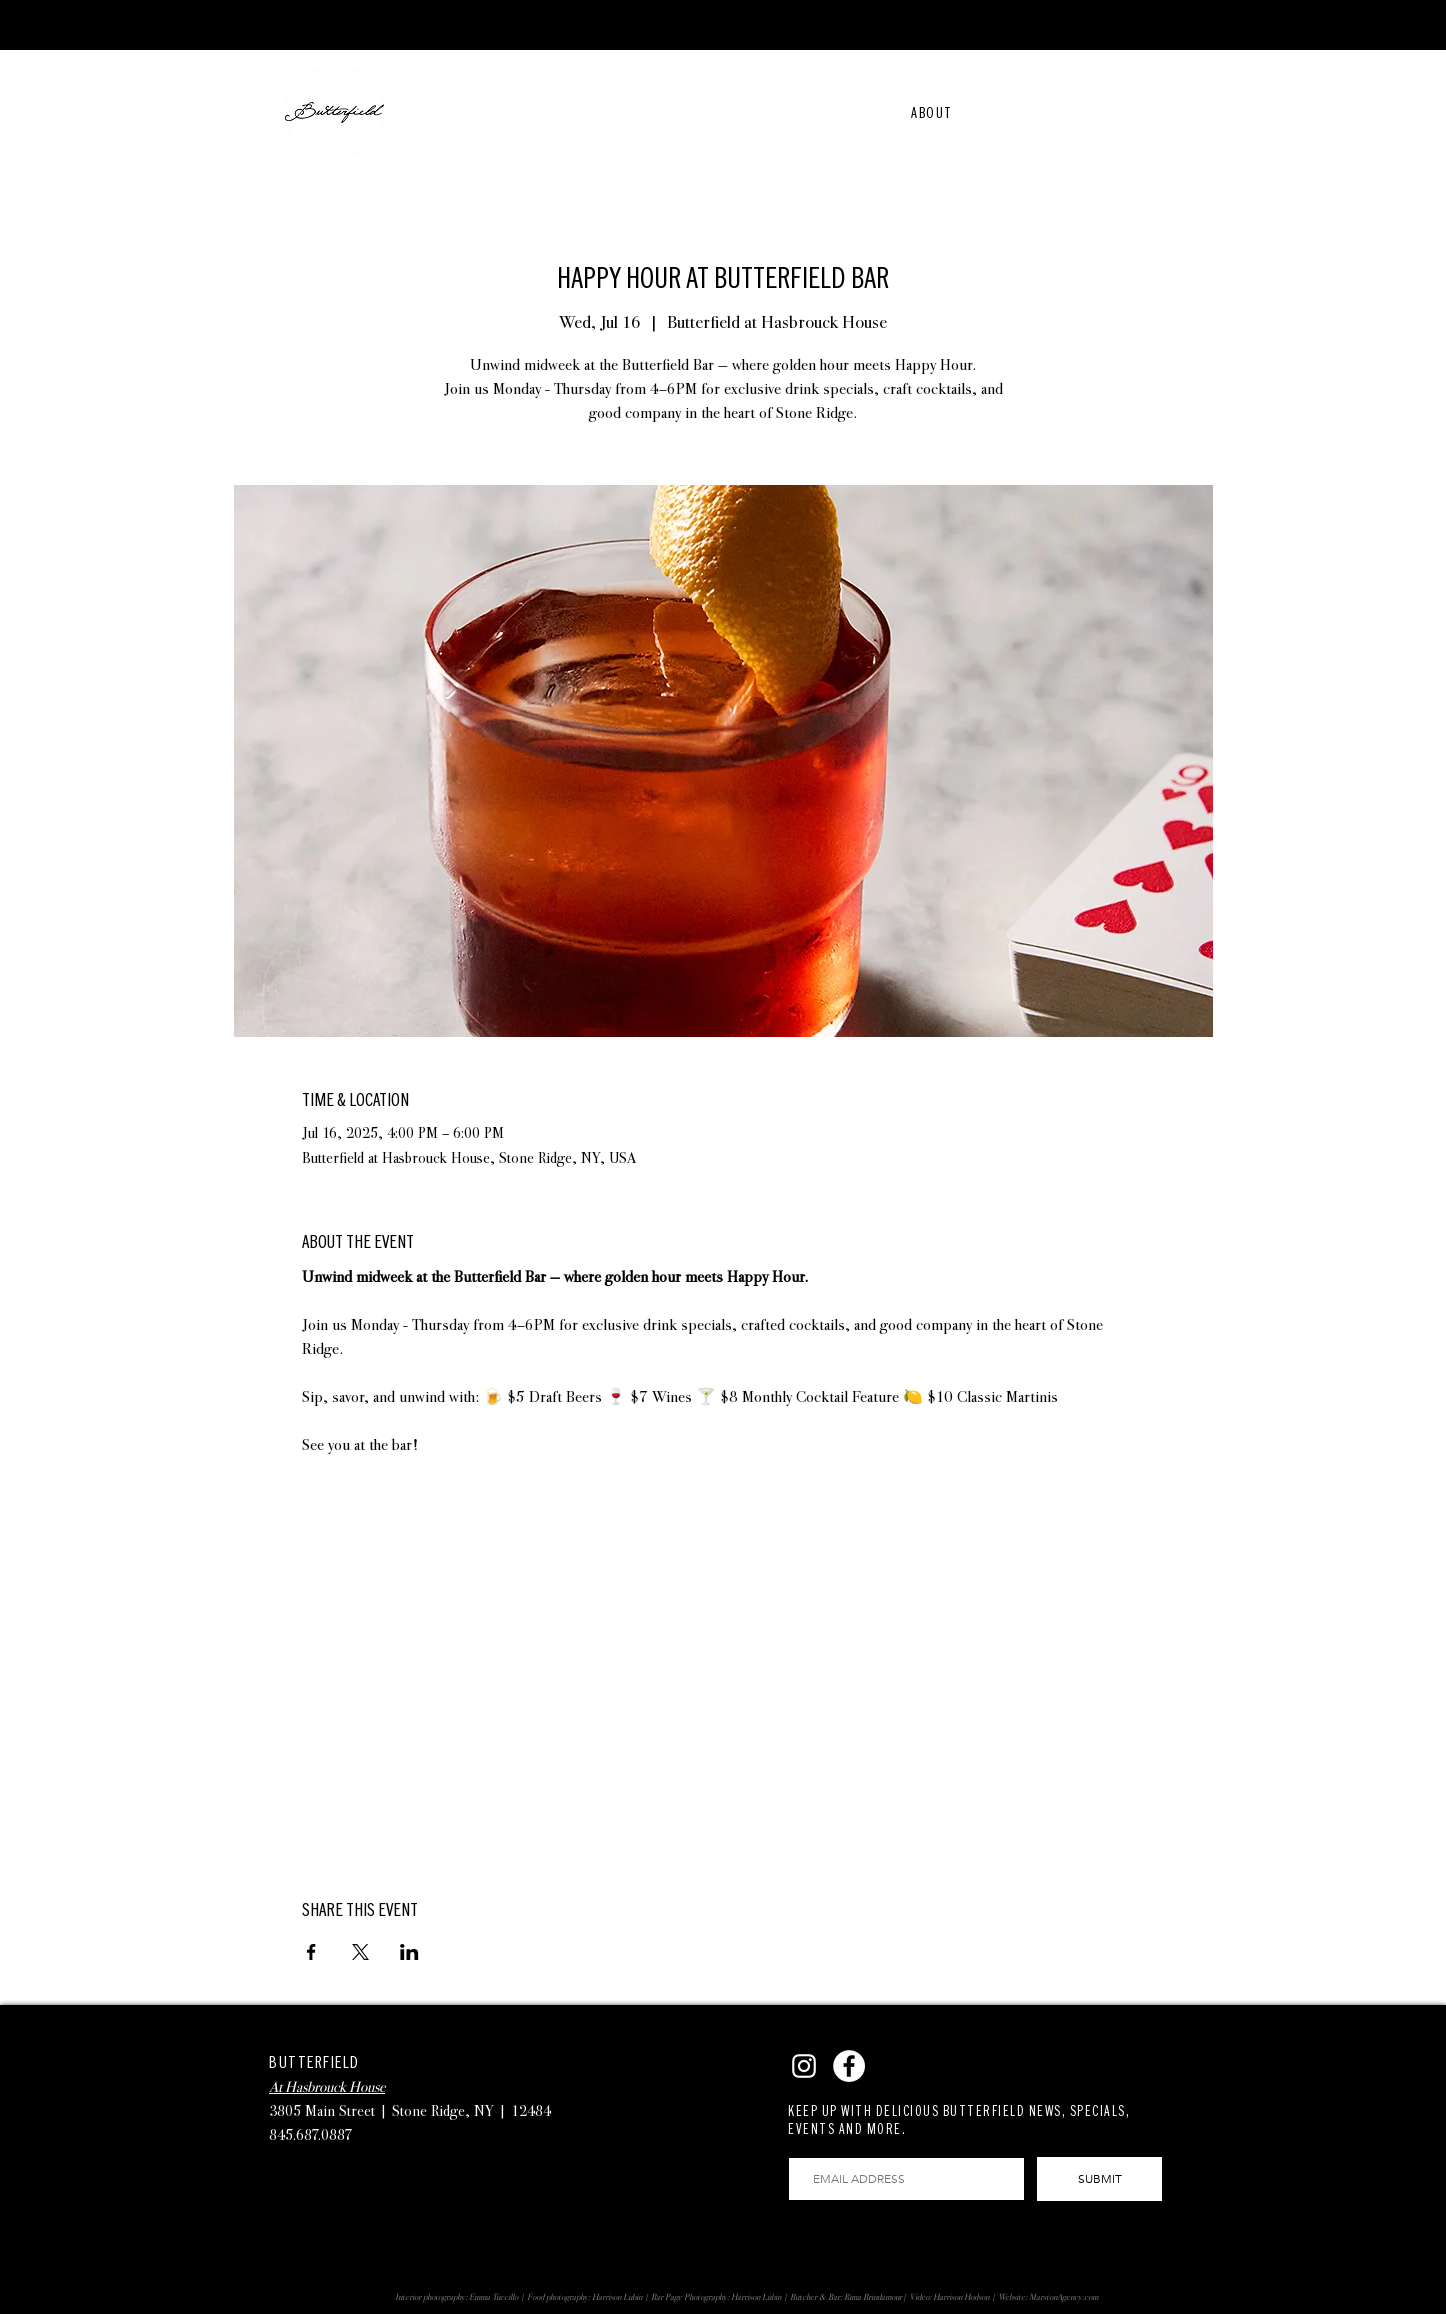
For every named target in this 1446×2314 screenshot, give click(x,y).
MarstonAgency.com (1063, 2297)
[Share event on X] (360, 1952)
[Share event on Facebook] (311, 1952)
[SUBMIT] (1099, 2179)
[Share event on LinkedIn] (409, 1952)
